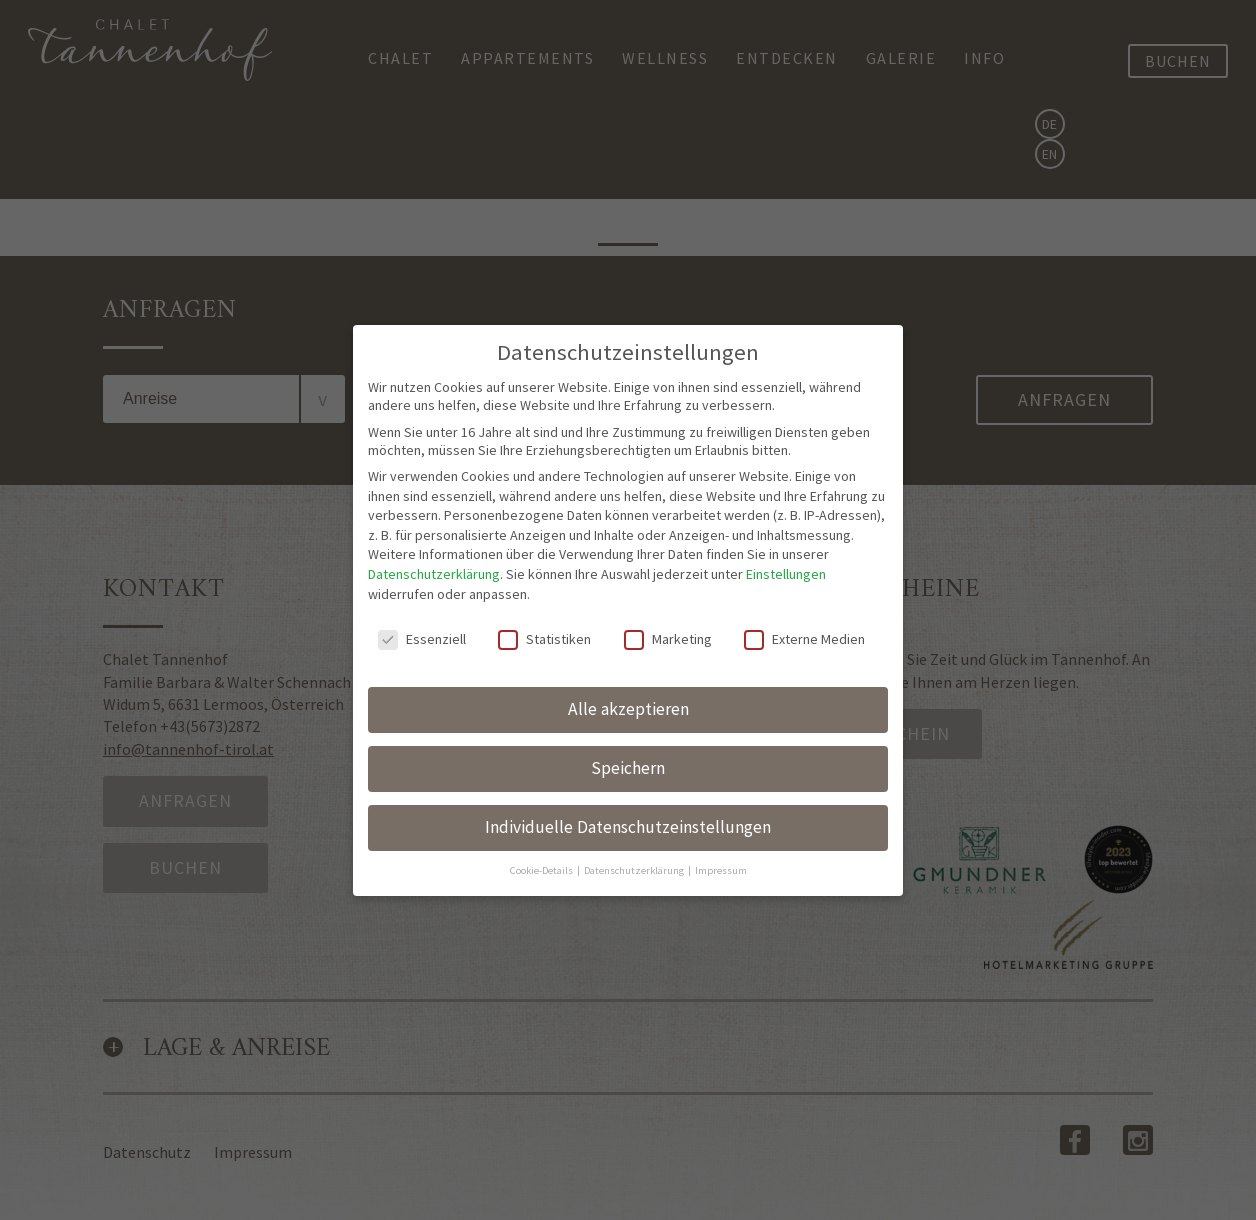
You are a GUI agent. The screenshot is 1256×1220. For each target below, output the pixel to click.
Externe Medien (804, 620)
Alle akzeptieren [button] (628, 690)
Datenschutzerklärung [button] (635, 850)
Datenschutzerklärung (434, 555)
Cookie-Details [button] (542, 850)
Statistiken (544, 620)
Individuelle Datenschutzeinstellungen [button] (628, 808)
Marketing (668, 620)
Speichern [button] (628, 749)
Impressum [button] (721, 850)
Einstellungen (786, 555)
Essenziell (422, 620)
